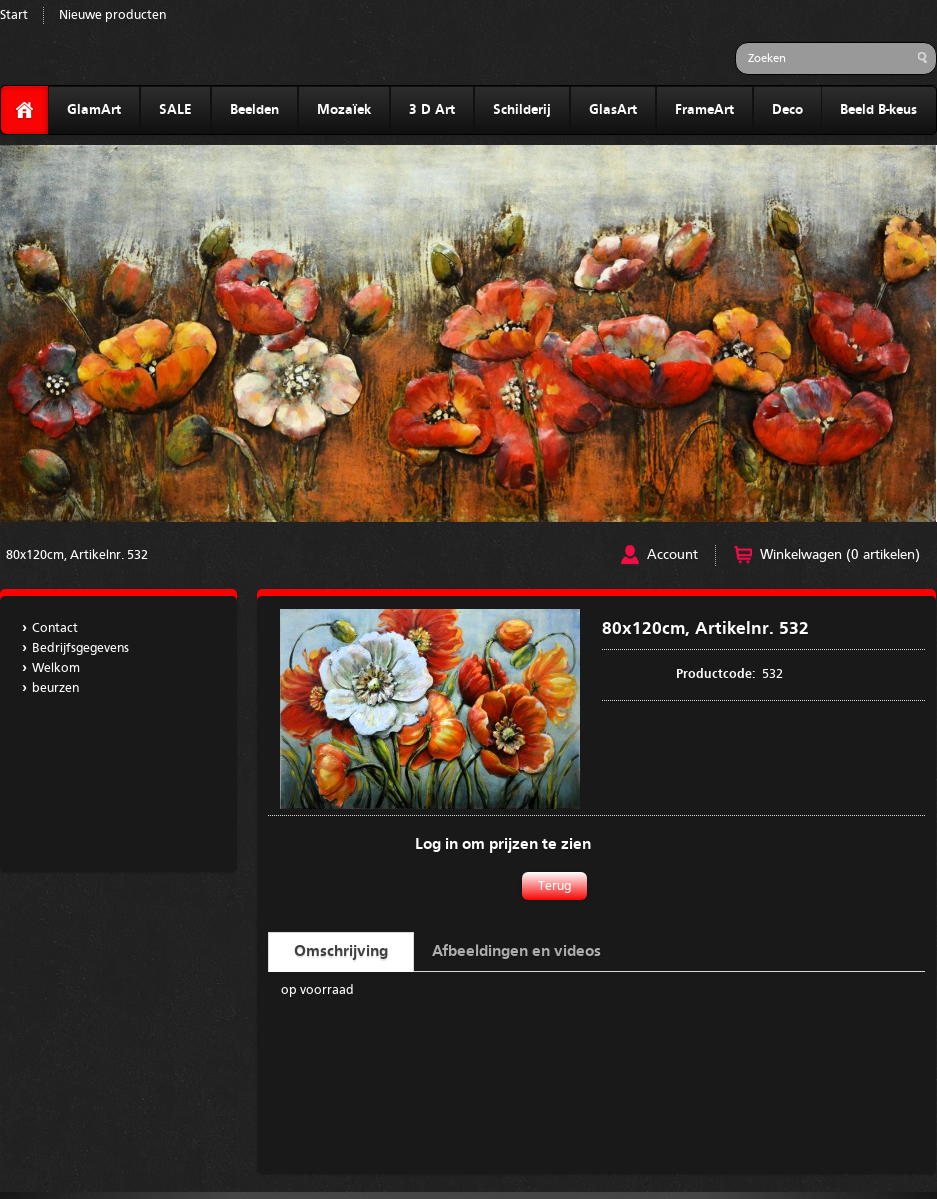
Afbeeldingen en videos (516, 952)
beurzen (55, 688)
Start (14, 15)
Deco (787, 110)
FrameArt (704, 110)
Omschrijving (341, 952)
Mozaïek (344, 110)
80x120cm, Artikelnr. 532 (77, 555)
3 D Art (432, 110)
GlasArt (613, 110)
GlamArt (94, 110)
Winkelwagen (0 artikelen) (840, 555)
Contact (55, 628)
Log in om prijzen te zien (503, 845)
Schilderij (522, 110)
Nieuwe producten (112, 15)
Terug (554, 886)
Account (672, 555)
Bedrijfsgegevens (80, 648)
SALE (175, 110)
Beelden (254, 110)
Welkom (56, 668)
